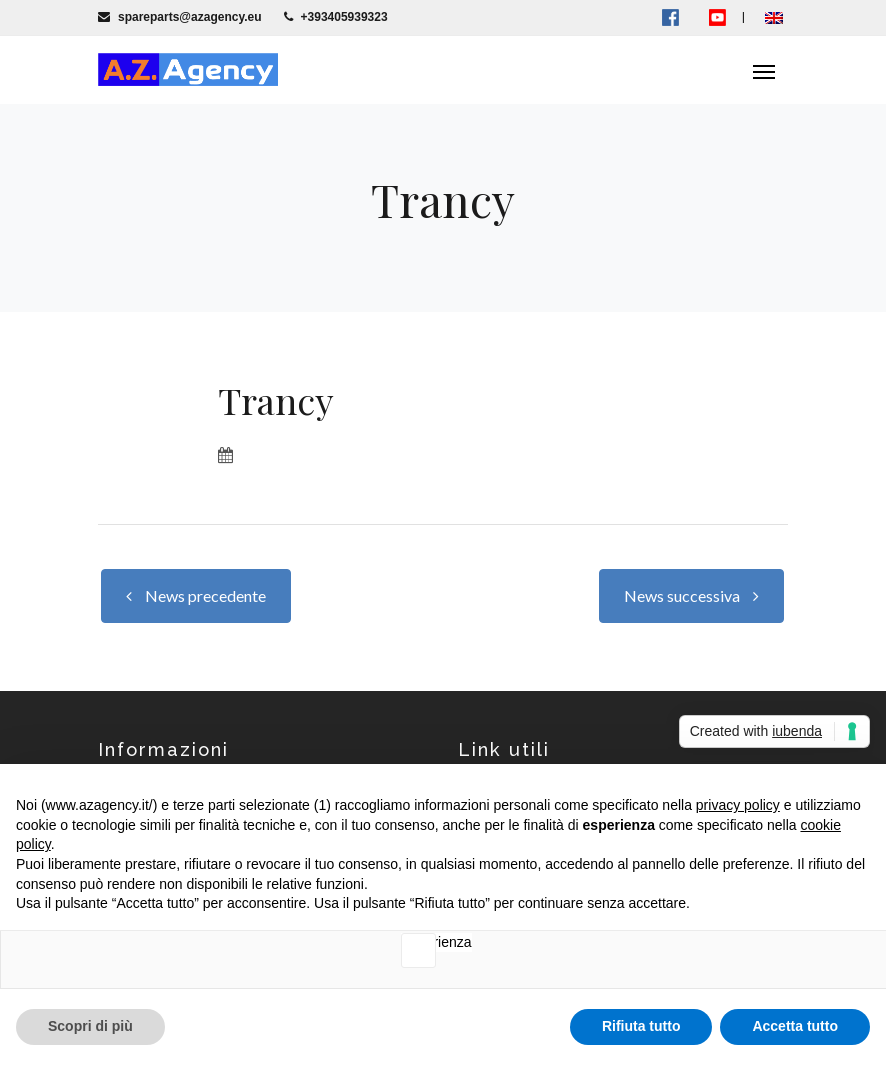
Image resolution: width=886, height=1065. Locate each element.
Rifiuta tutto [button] (641, 1026)
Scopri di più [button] (90, 1026)
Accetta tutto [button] (795, 1026)
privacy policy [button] (738, 805)
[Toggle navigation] (764, 70)
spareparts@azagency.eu (180, 17)
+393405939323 (336, 17)
